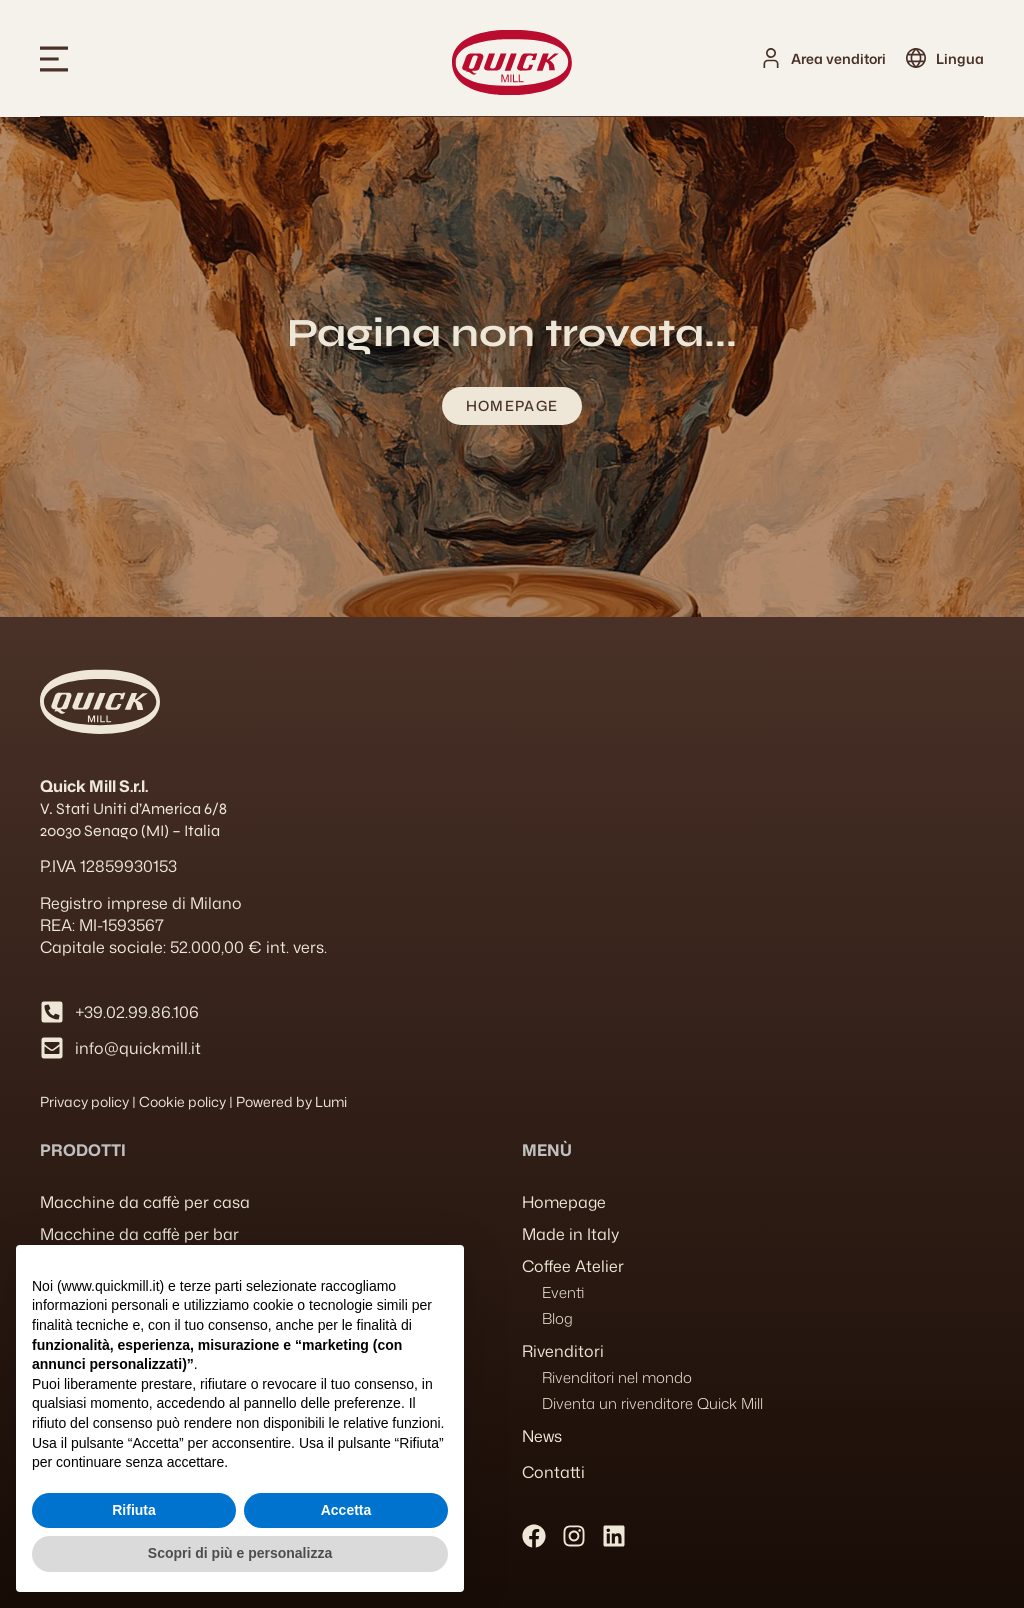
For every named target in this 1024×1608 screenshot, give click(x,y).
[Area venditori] (771, 58)
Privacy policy (84, 1101)
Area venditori (838, 58)
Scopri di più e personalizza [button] (240, 1553)
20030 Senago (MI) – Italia (130, 830)
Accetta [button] (346, 1510)
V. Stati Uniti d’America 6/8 (133, 808)
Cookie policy (182, 1101)
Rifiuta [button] (134, 1510)
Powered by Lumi (291, 1101)
